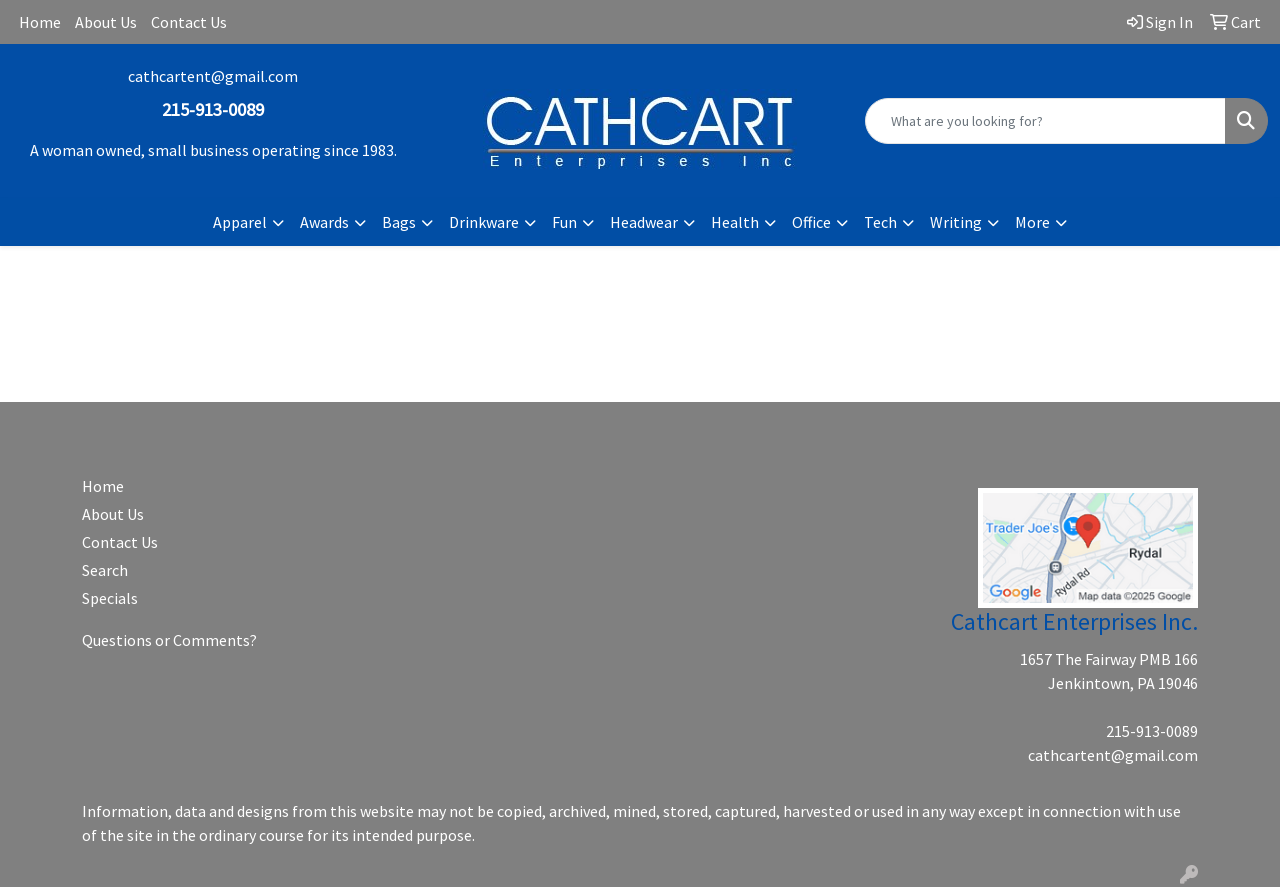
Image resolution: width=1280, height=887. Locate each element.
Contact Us (189, 22)
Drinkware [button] (484, 222)
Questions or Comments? (169, 640)
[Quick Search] (1045, 121)
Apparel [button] (240, 222)
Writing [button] (956, 222)
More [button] (1032, 222)
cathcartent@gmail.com (213, 76)
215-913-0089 (1152, 731)
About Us (106, 22)
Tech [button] (880, 222)
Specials (110, 598)
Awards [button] (324, 222)
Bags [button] (399, 222)
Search (105, 570)
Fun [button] (564, 222)
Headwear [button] (644, 222)
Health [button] (735, 222)
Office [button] (811, 222)
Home (40, 22)
